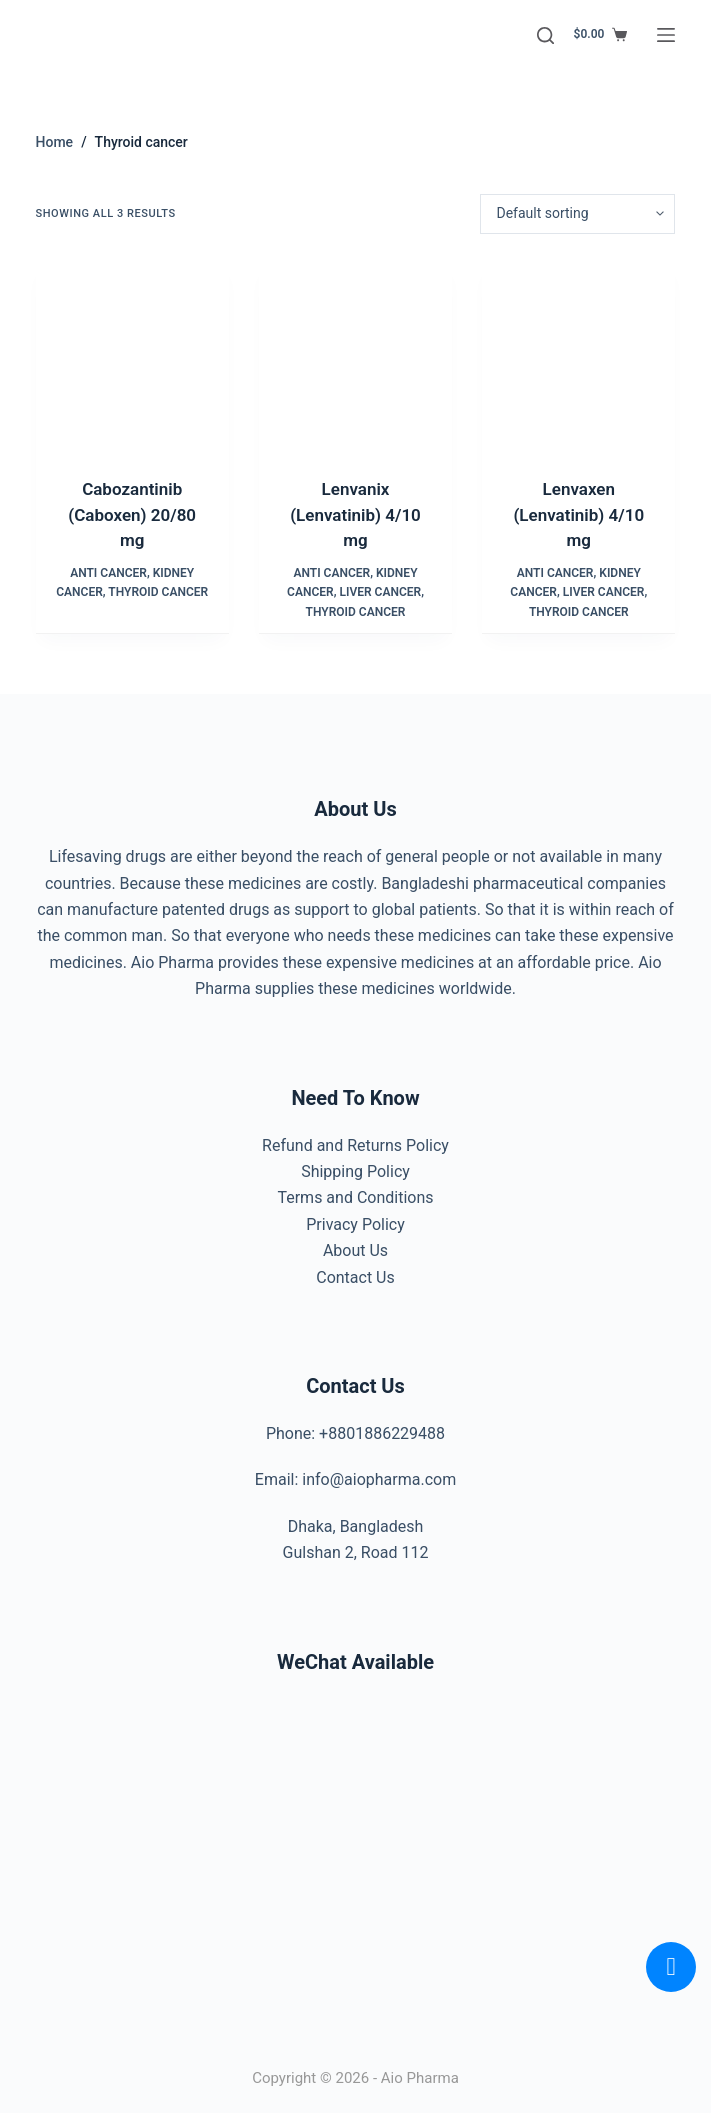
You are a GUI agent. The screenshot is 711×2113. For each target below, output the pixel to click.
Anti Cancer (108, 573)
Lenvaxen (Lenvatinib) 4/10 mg (578, 514)
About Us (355, 1250)
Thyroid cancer (158, 592)
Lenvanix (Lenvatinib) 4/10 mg (355, 514)
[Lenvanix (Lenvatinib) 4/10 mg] (355, 355)
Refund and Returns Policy (355, 1145)
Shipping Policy (355, 1171)
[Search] (545, 35)
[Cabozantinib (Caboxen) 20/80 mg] (132, 355)
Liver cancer (380, 592)
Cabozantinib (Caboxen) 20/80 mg (132, 514)
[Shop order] (577, 214)
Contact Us (355, 1277)
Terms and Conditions (355, 1197)
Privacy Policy (355, 1224)
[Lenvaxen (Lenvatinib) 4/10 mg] (578, 355)
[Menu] (666, 35)
